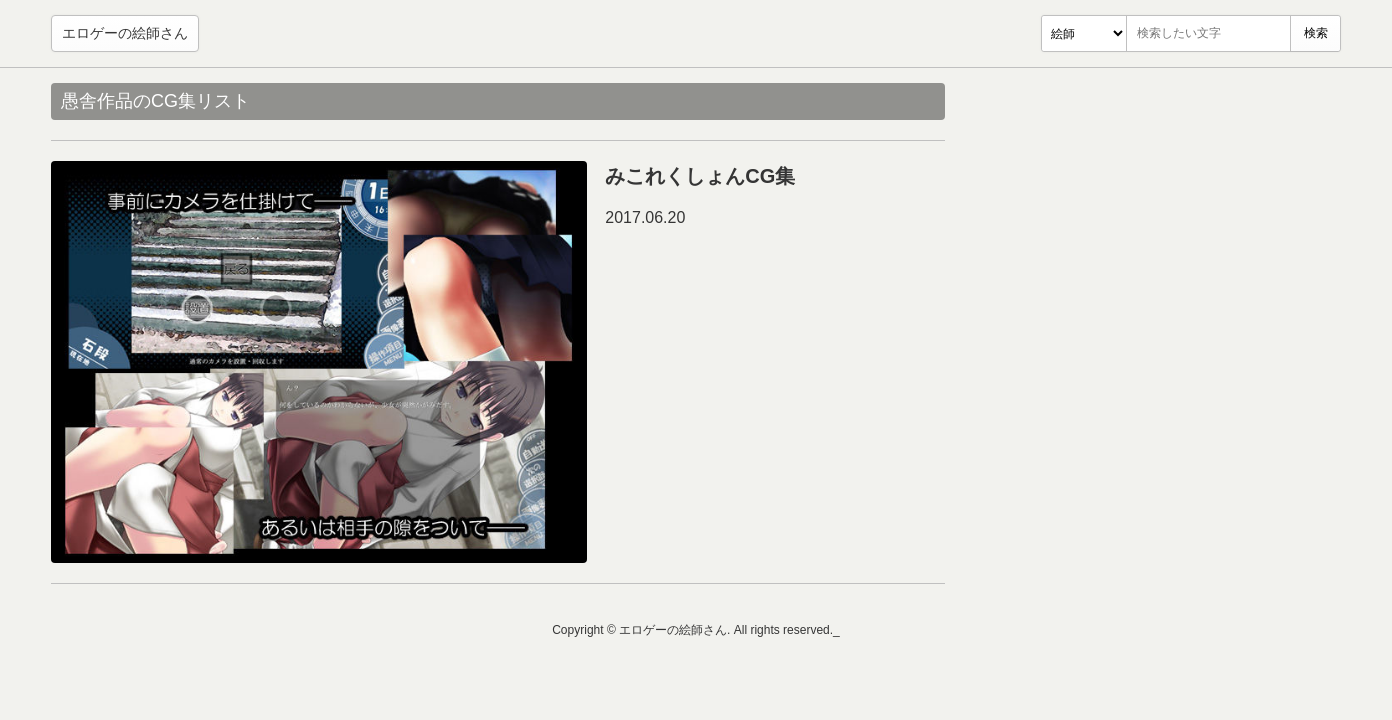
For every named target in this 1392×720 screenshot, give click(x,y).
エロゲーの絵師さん (125, 33)
